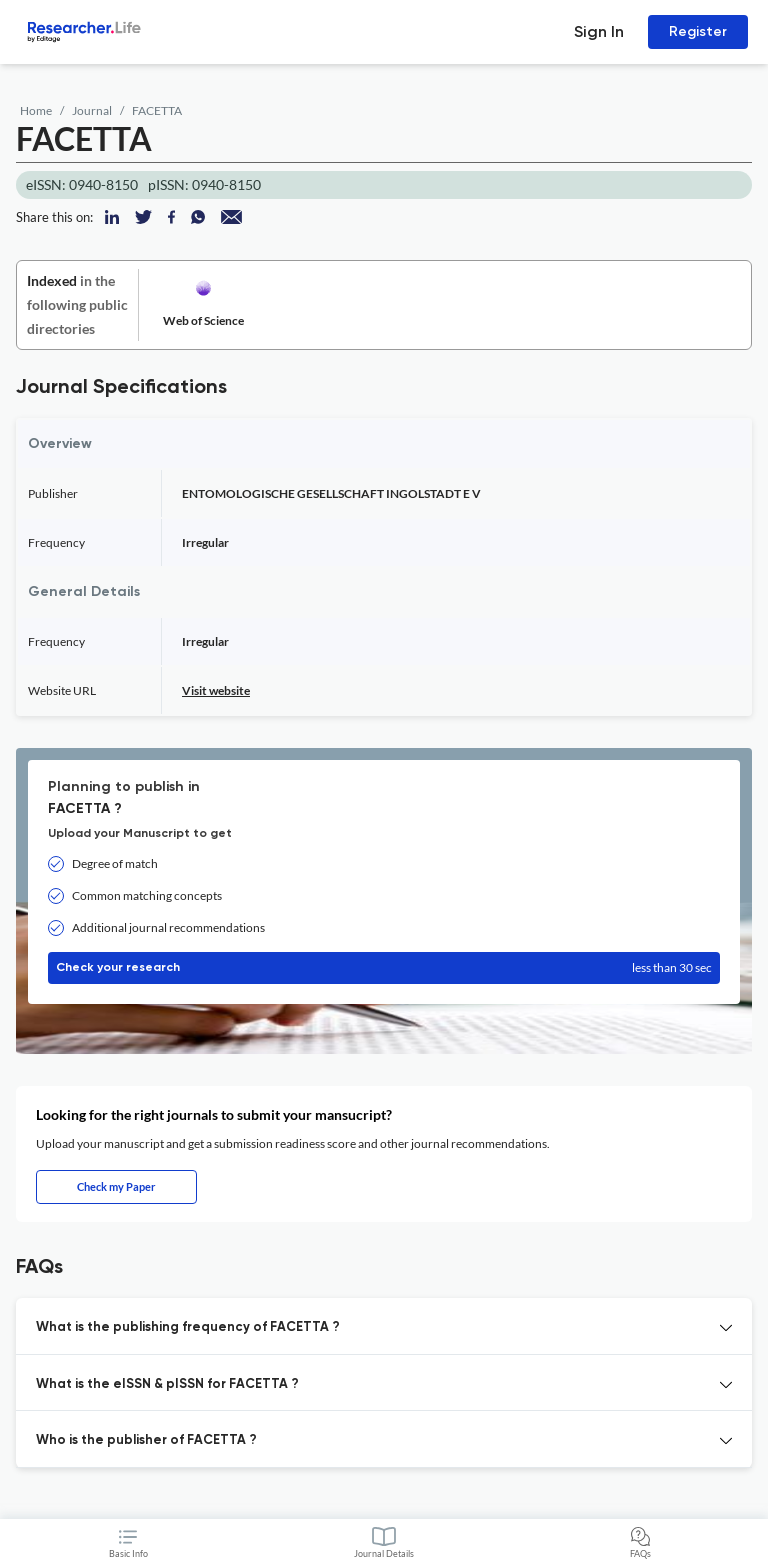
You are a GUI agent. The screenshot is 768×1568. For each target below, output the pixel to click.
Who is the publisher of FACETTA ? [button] (146, 1440)
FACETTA (157, 110)
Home (36, 110)
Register (698, 31)
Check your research (384, 968)
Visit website (216, 690)
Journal (92, 110)
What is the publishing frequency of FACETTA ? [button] (188, 1327)
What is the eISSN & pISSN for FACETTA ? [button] (167, 1384)
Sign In (599, 31)
